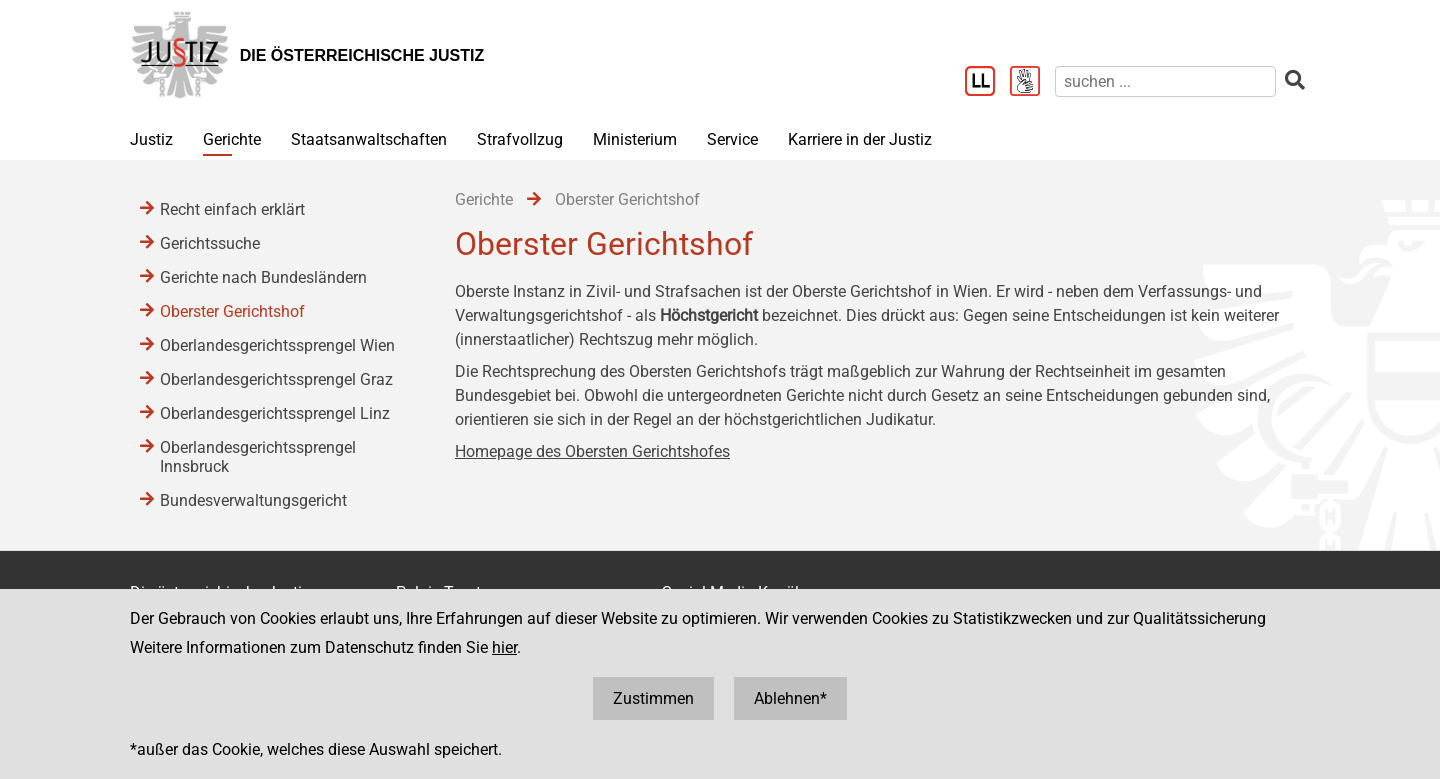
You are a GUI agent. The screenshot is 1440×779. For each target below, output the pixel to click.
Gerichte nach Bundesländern (263, 277)
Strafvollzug (520, 139)
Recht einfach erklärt (232, 209)
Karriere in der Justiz (860, 139)
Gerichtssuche (210, 243)
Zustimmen (653, 698)
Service (732, 139)
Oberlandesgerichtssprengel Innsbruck (258, 457)
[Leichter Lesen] (987, 83)
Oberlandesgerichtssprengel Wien (277, 345)
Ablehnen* (790, 698)
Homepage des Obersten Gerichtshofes (592, 451)
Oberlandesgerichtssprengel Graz (276, 379)
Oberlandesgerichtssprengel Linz (275, 413)
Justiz (151, 139)
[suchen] (1165, 81)
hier (504, 647)
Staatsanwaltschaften (369, 139)
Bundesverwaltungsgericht (253, 500)
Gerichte (232, 139)
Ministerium (635, 139)
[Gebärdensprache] (1032, 83)
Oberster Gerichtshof (232, 311)
